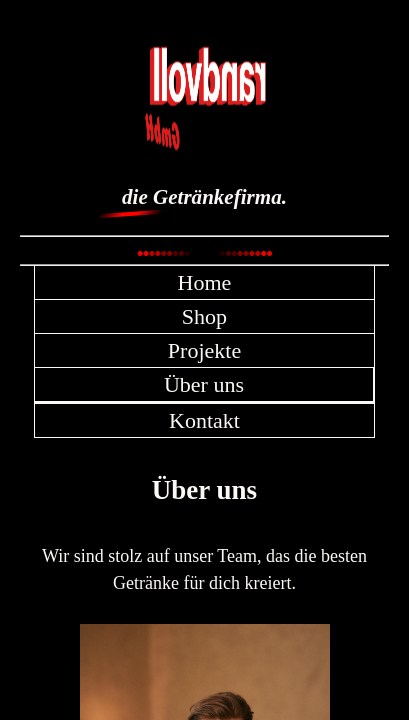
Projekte (204, 350)
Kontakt (204, 420)
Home (205, 282)
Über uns (204, 384)
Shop (204, 316)
